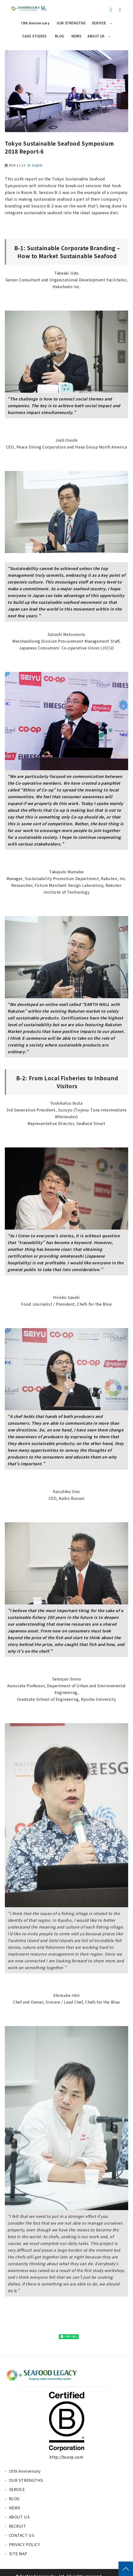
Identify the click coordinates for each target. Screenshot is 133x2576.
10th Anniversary (35, 23)
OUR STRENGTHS (71, 23)
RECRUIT (17, 2526)
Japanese (111, 9)
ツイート (54, 2334)
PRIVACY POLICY (24, 2544)
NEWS (76, 36)
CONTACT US (21, 2535)
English (37, 165)
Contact (120, 9)
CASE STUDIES (34, 36)
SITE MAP (18, 2553)
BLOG (59, 36)
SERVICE (99, 23)
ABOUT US (96, 36)
